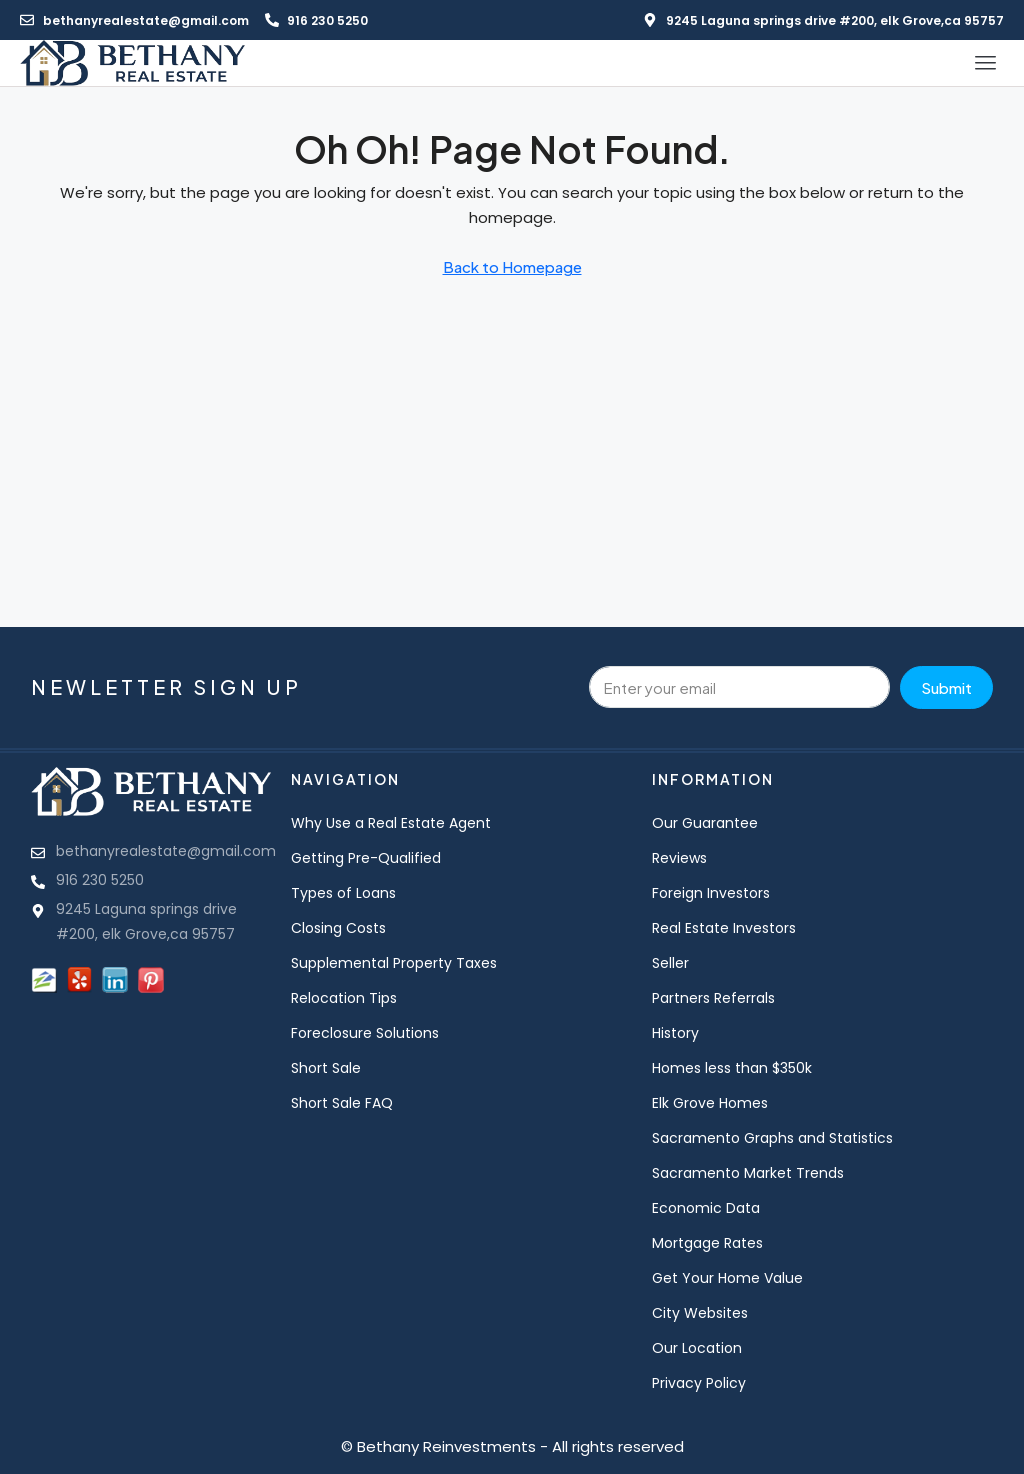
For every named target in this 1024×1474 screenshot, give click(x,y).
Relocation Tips (344, 998)
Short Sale (326, 1068)
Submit (946, 687)
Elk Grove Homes (710, 1103)
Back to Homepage (512, 266)
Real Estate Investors (724, 928)
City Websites (700, 1313)
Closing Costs (338, 928)
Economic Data (706, 1208)
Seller (670, 963)
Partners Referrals (713, 998)
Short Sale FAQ (342, 1103)
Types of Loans (343, 893)
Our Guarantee (705, 823)
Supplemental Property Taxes (394, 963)
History (675, 1033)
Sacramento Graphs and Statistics (772, 1138)
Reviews (679, 858)
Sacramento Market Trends (748, 1173)
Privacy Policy (699, 1383)
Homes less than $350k (732, 1068)
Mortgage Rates (707, 1243)
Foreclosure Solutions (365, 1033)
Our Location (697, 1348)
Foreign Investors (711, 893)
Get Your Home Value (727, 1278)
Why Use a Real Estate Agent (391, 823)
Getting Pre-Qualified (366, 858)
